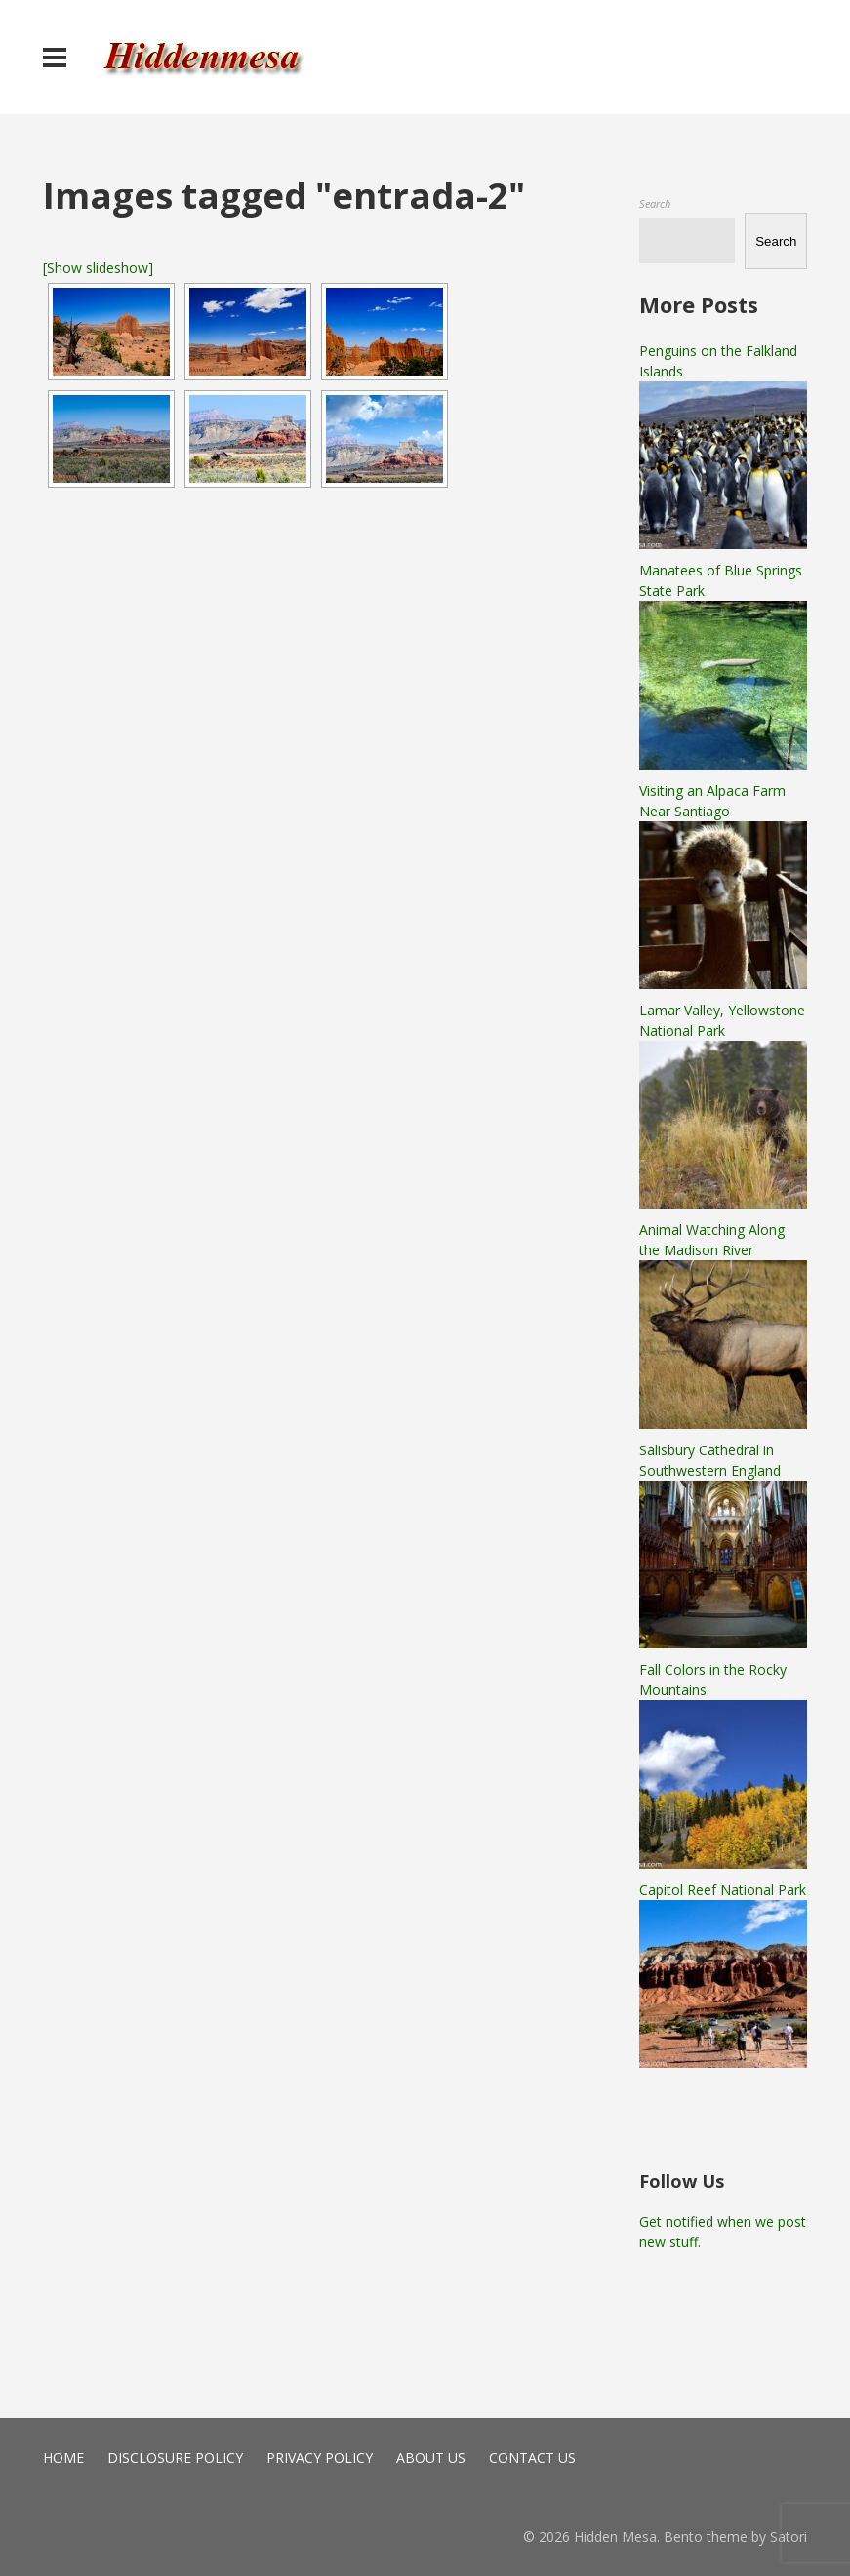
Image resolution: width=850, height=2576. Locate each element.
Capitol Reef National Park (722, 1890)
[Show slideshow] (98, 267)
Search (654, 203)
